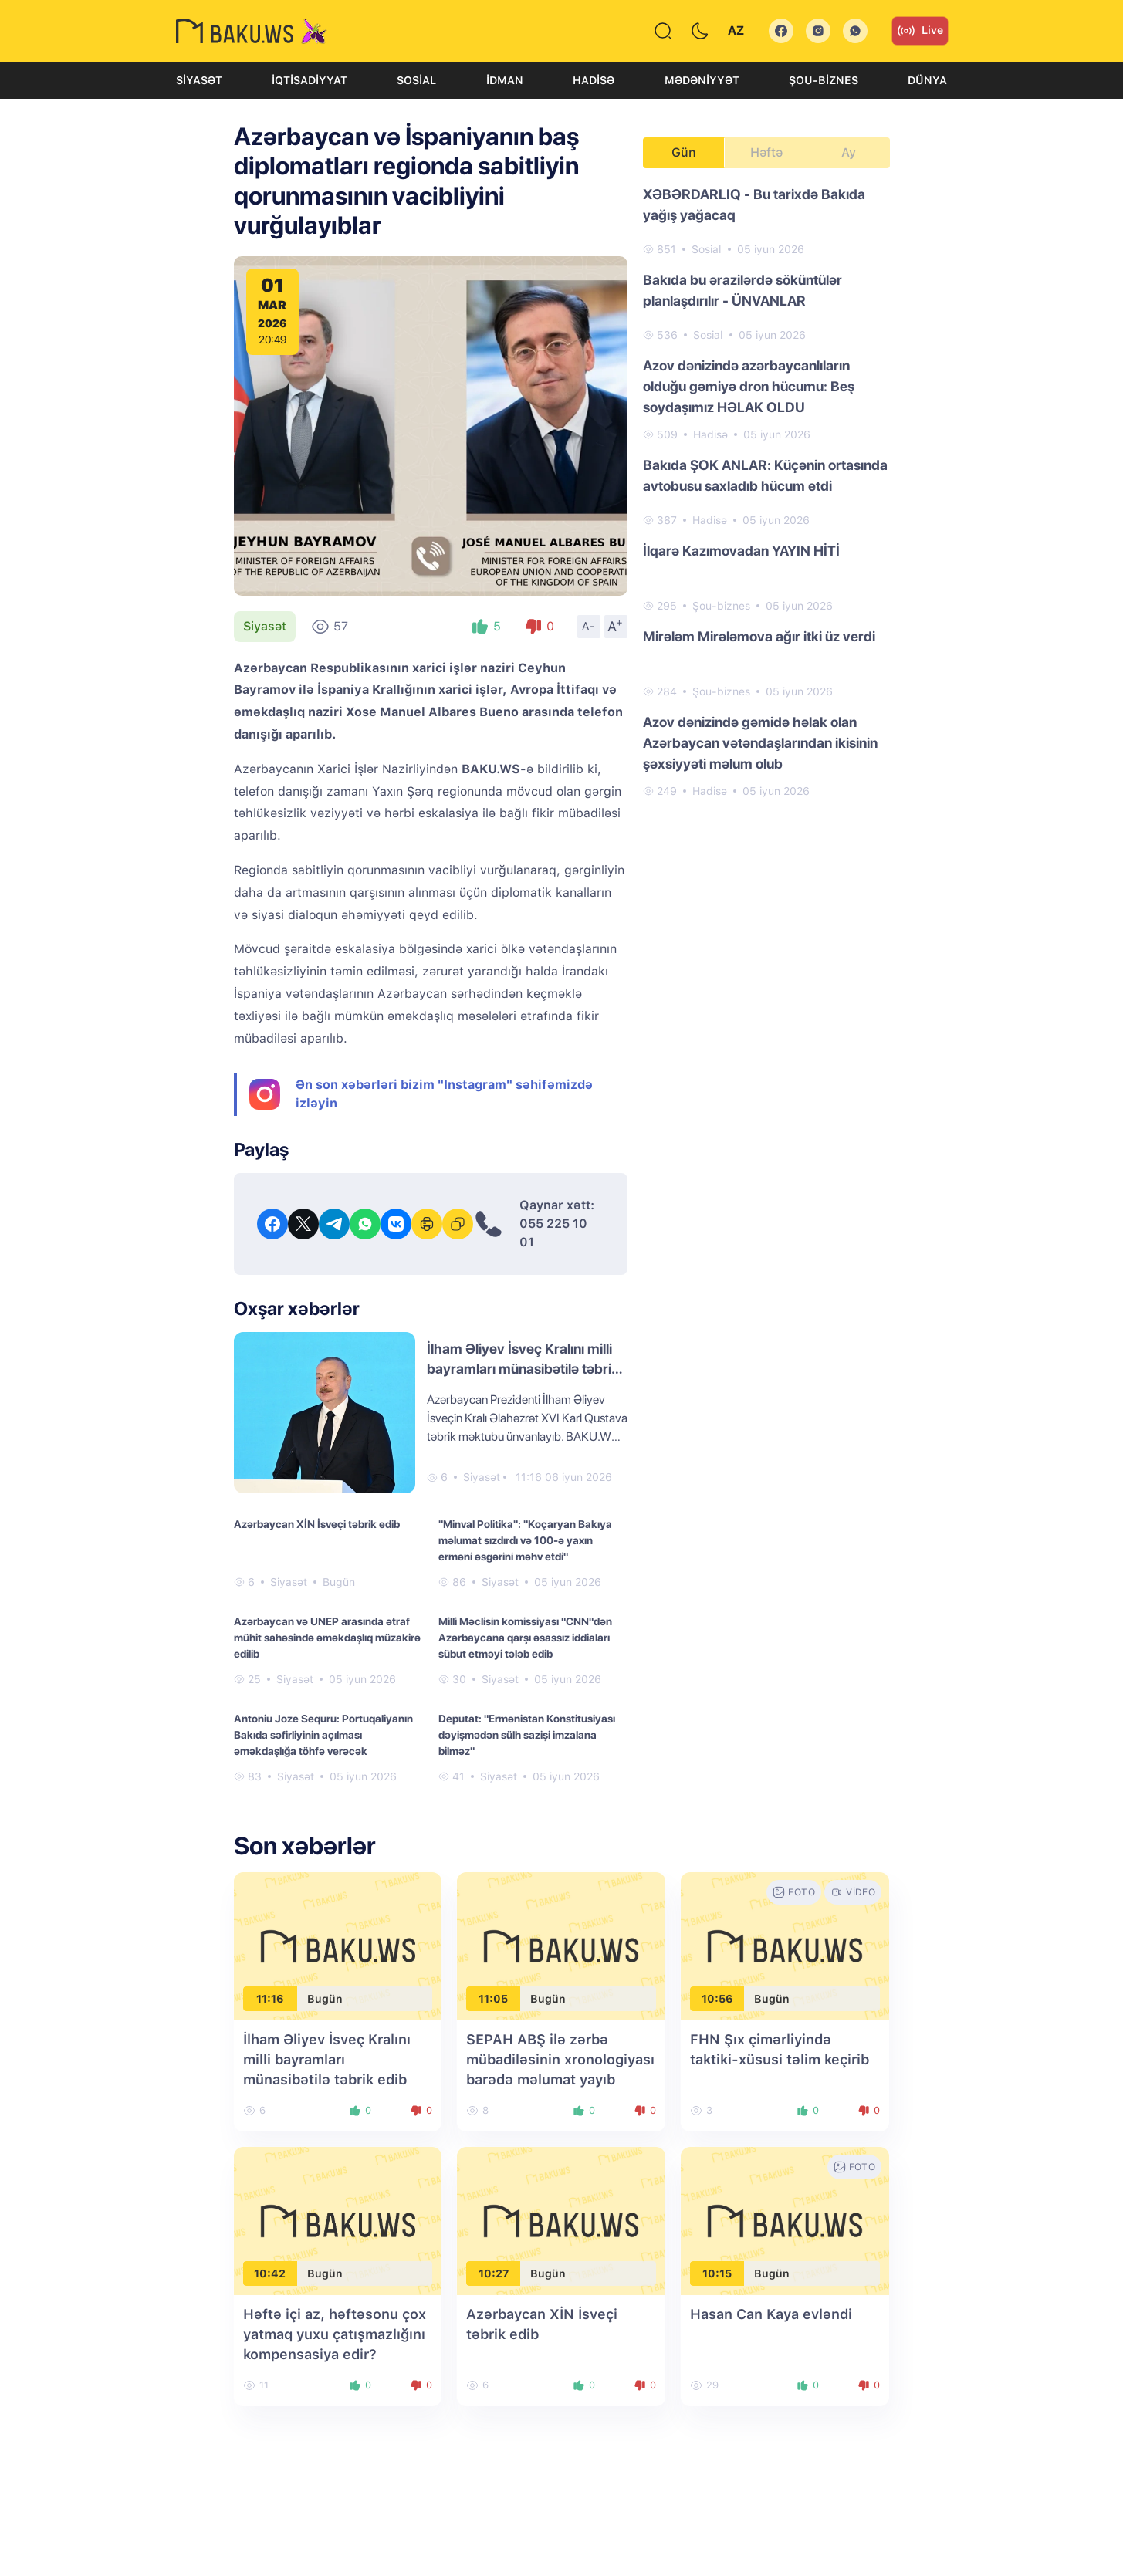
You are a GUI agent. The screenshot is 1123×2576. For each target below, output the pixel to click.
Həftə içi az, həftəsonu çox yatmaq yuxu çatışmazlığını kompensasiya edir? (334, 2334)
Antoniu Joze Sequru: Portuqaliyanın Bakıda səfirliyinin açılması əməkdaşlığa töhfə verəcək (323, 1734)
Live (920, 31)
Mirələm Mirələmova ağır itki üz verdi (759, 636)
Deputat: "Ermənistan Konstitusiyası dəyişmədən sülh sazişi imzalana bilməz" (526, 1734)
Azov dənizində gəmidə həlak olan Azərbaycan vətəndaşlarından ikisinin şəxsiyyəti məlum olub (760, 743)
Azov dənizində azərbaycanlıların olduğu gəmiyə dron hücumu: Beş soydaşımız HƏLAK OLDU (748, 386)
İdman (504, 80)
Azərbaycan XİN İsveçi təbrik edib (317, 1524)
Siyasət (199, 80)
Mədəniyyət (702, 80)
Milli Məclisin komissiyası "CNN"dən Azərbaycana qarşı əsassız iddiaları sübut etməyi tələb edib (525, 1637)
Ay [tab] (848, 152)
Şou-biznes (823, 80)
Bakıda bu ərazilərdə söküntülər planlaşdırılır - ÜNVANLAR (742, 290)
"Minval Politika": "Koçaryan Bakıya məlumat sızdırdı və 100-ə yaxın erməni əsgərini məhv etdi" (525, 1540)
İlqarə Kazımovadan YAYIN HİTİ (741, 551)
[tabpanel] (766, 492)
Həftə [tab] (766, 152)
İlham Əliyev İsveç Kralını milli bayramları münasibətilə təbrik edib (523, 1368)
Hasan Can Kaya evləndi (771, 2314)
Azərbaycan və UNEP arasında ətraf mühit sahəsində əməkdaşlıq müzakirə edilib (327, 1637)
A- (589, 626)
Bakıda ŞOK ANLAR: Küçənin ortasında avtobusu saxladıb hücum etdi (765, 475)
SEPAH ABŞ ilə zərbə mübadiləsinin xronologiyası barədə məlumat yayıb (560, 2059)
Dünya (927, 80)
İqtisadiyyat (309, 80)
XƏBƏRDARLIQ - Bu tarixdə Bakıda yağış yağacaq (754, 204)
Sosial (416, 80)
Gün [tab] (683, 152)
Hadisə (593, 80)
